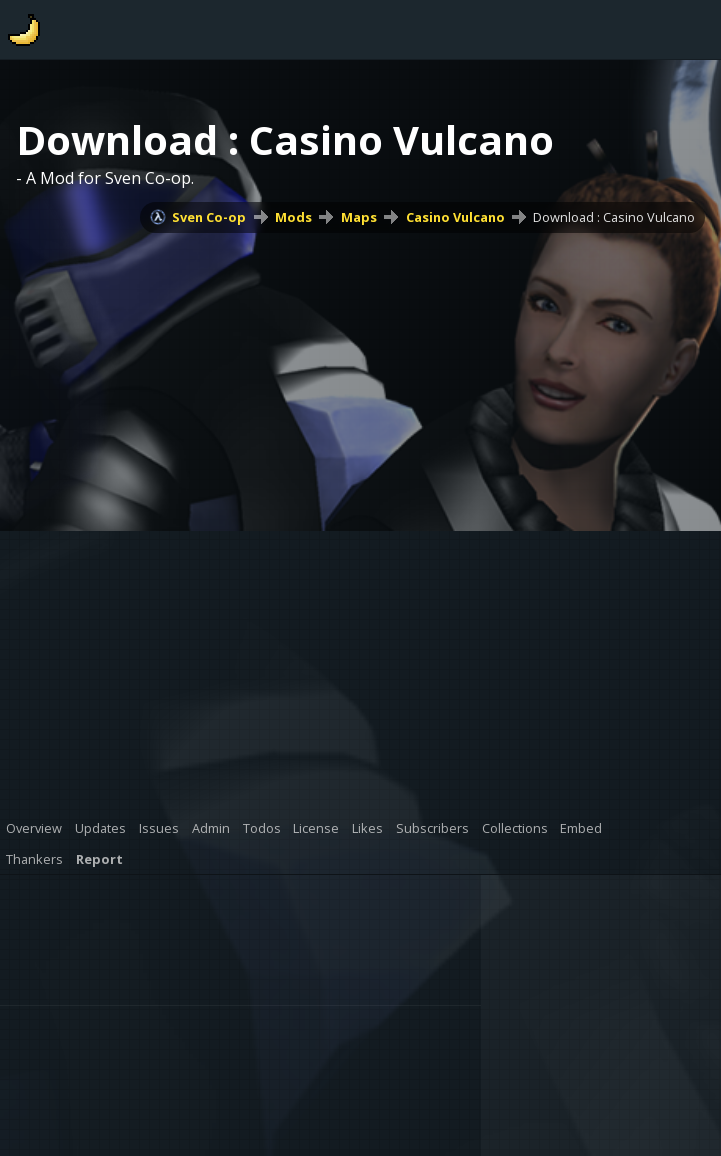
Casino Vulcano (455, 217)
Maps (359, 217)
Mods (293, 217)
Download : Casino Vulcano (614, 217)
